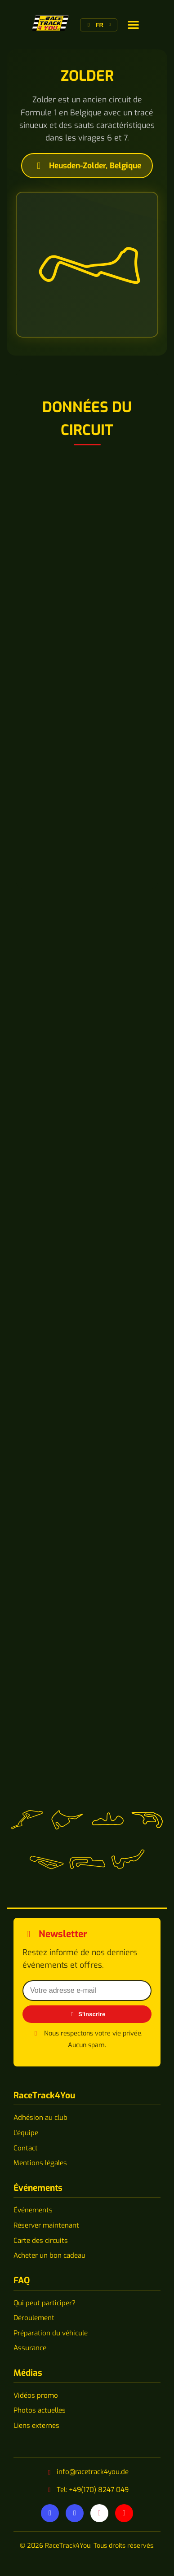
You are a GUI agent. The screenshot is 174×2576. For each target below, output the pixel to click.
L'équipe (25, 2132)
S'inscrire (87, 2014)
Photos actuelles (39, 2410)
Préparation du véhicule (50, 2333)
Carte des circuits (40, 2240)
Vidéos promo (35, 2395)
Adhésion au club (40, 2117)
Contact (25, 2148)
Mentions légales (40, 2162)
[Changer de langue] (133, 25)
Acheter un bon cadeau (49, 2255)
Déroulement (33, 2317)
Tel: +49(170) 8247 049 (93, 2489)
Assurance (29, 2347)
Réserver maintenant (46, 2225)
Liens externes (36, 2425)
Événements (33, 2210)
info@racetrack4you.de (93, 2471)
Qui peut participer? (44, 2303)
